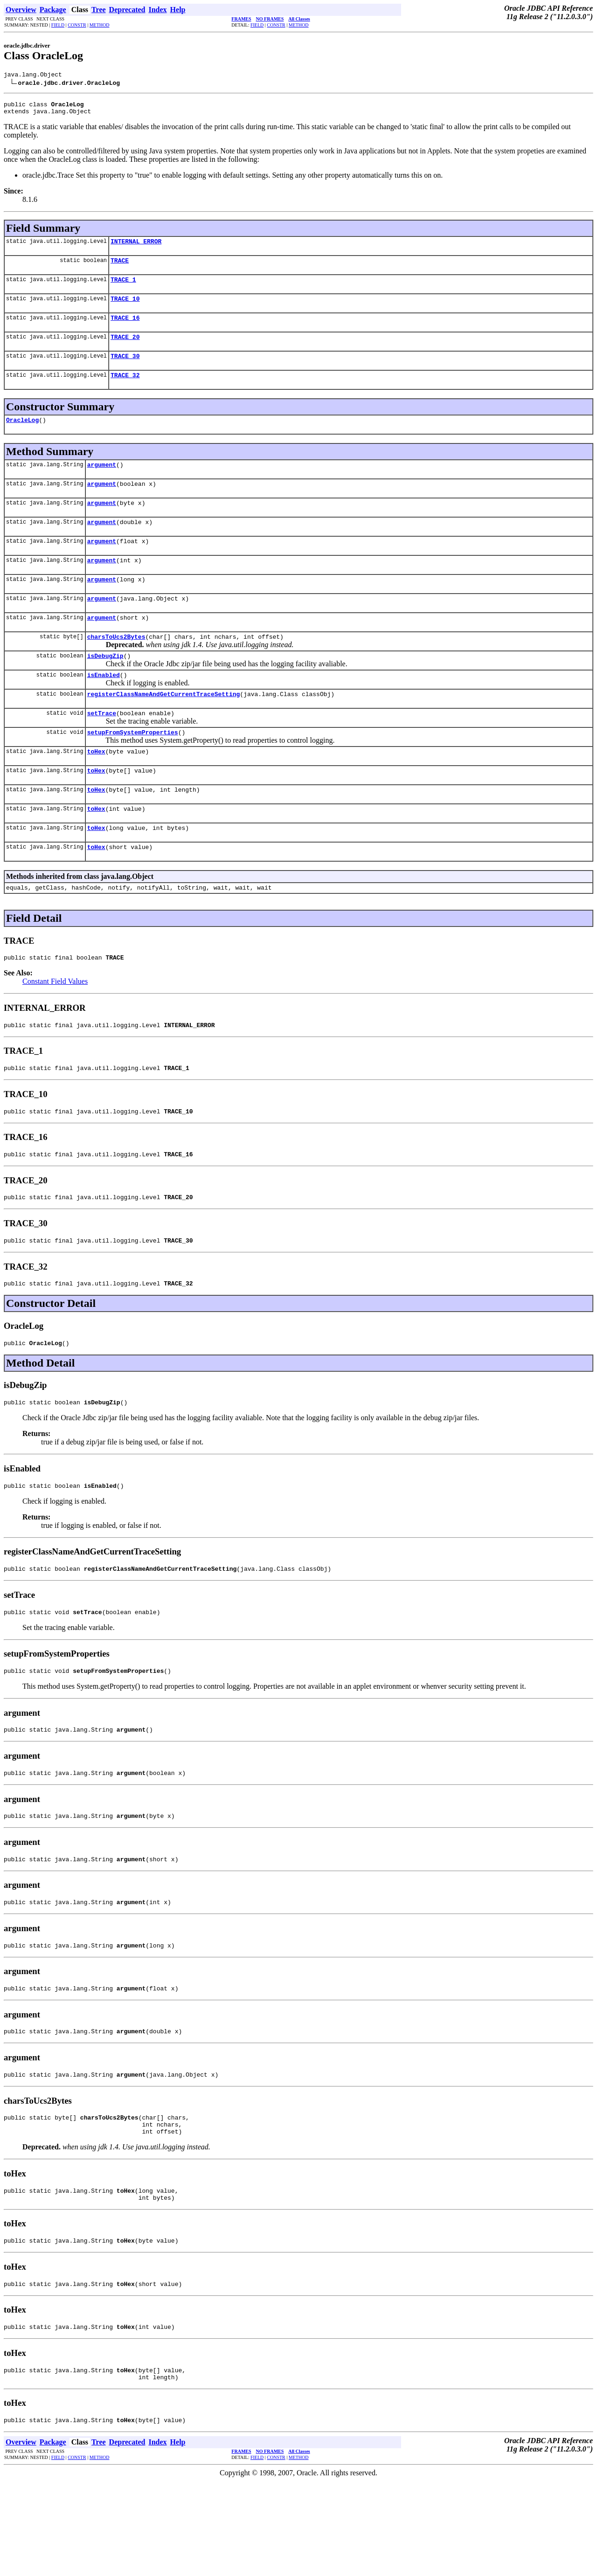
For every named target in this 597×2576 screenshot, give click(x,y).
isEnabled (103, 708)
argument (101, 482)
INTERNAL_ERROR (136, 246)
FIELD (57, 25)
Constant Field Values (55, 1030)
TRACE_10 (125, 308)
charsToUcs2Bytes (116, 667)
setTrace (101, 749)
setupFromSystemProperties (132, 770)
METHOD (100, 25)
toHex (96, 790)
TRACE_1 (123, 287)
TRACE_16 (125, 329)
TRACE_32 (125, 390)
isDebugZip (105, 688)
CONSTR (77, 25)
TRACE (120, 267)
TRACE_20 (125, 349)
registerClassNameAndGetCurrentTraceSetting (163, 729)
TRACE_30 (125, 370)
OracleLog (22, 436)
